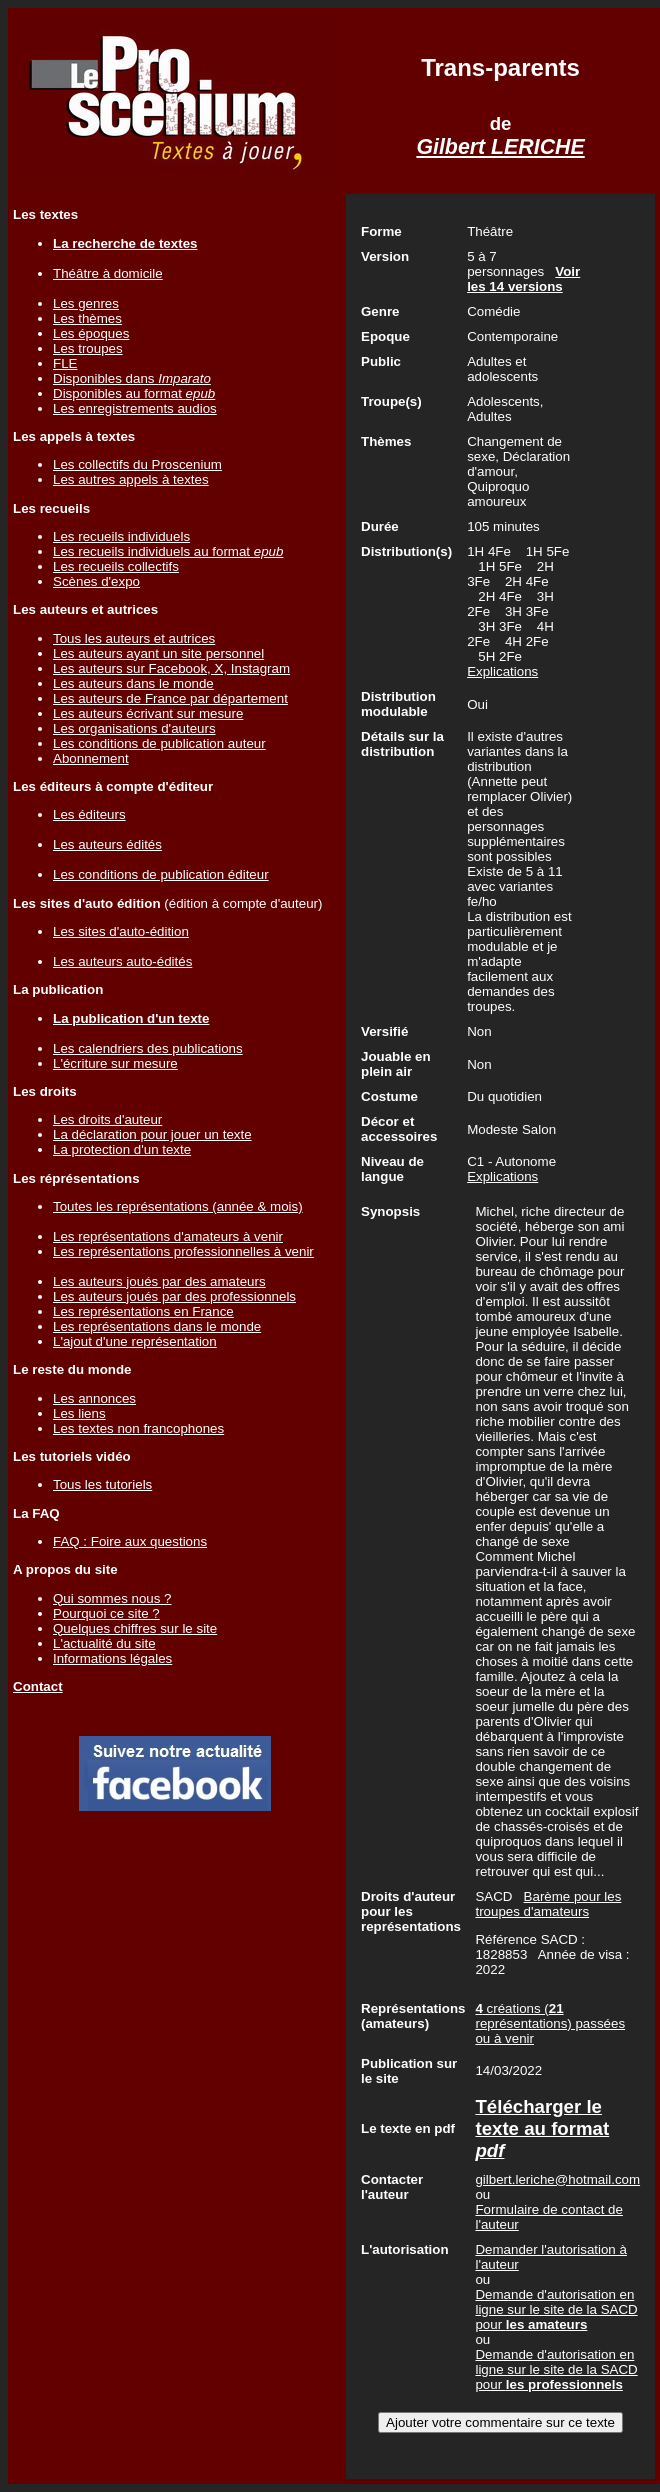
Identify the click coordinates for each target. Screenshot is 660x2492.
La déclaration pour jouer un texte (152, 1134)
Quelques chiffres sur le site (135, 1628)
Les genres (86, 303)
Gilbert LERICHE (500, 147)
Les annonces (94, 1398)
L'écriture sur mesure (115, 1063)
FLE (65, 363)
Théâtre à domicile (108, 273)
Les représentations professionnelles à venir (183, 1251)
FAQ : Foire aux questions (130, 1541)
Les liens (79, 1413)
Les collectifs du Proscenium (137, 464)
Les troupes (88, 348)
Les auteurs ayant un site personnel (158, 653)
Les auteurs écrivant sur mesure (148, 713)
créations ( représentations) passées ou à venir (550, 2023)
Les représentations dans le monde (157, 1326)
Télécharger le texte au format (542, 2128)
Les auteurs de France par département (170, 698)
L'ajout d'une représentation (135, 1341)
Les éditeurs (89, 814)
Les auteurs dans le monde (133, 683)
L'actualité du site (104, 1643)
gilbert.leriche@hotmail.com (557, 2179)
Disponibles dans (132, 378)
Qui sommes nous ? (112, 1598)
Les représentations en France (143, 1311)
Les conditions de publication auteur (159, 743)
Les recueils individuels (121, 536)
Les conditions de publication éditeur (161, 874)
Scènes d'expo (96, 581)
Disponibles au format (134, 393)
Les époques (91, 333)
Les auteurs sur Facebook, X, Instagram (171, 668)
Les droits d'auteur (107, 1119)
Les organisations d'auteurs (134, 728)
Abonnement (91, 758)
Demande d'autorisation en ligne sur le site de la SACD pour (556, 2309)
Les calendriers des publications (148, 1048)
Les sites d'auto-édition (121, 931)
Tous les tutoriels (102, 1484)
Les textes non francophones (138, 1428)
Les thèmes (87, 318)
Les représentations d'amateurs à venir (168, 1236)
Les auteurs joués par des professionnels (174, 1296)
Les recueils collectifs (116, 566)
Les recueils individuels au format (168, 551)
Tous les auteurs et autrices (134, 638)
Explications (502, 671)
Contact (38, 1686)
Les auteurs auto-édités (122, 961)
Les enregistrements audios (135, 408)
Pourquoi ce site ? (106, 1613)
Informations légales (112, 1658)
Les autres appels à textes (131, 479)
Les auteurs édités (107, 844)
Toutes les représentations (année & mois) (178, 1206)
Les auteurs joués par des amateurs (159, 1281)
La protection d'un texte (122, 1149)
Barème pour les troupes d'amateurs (548, 1904)
